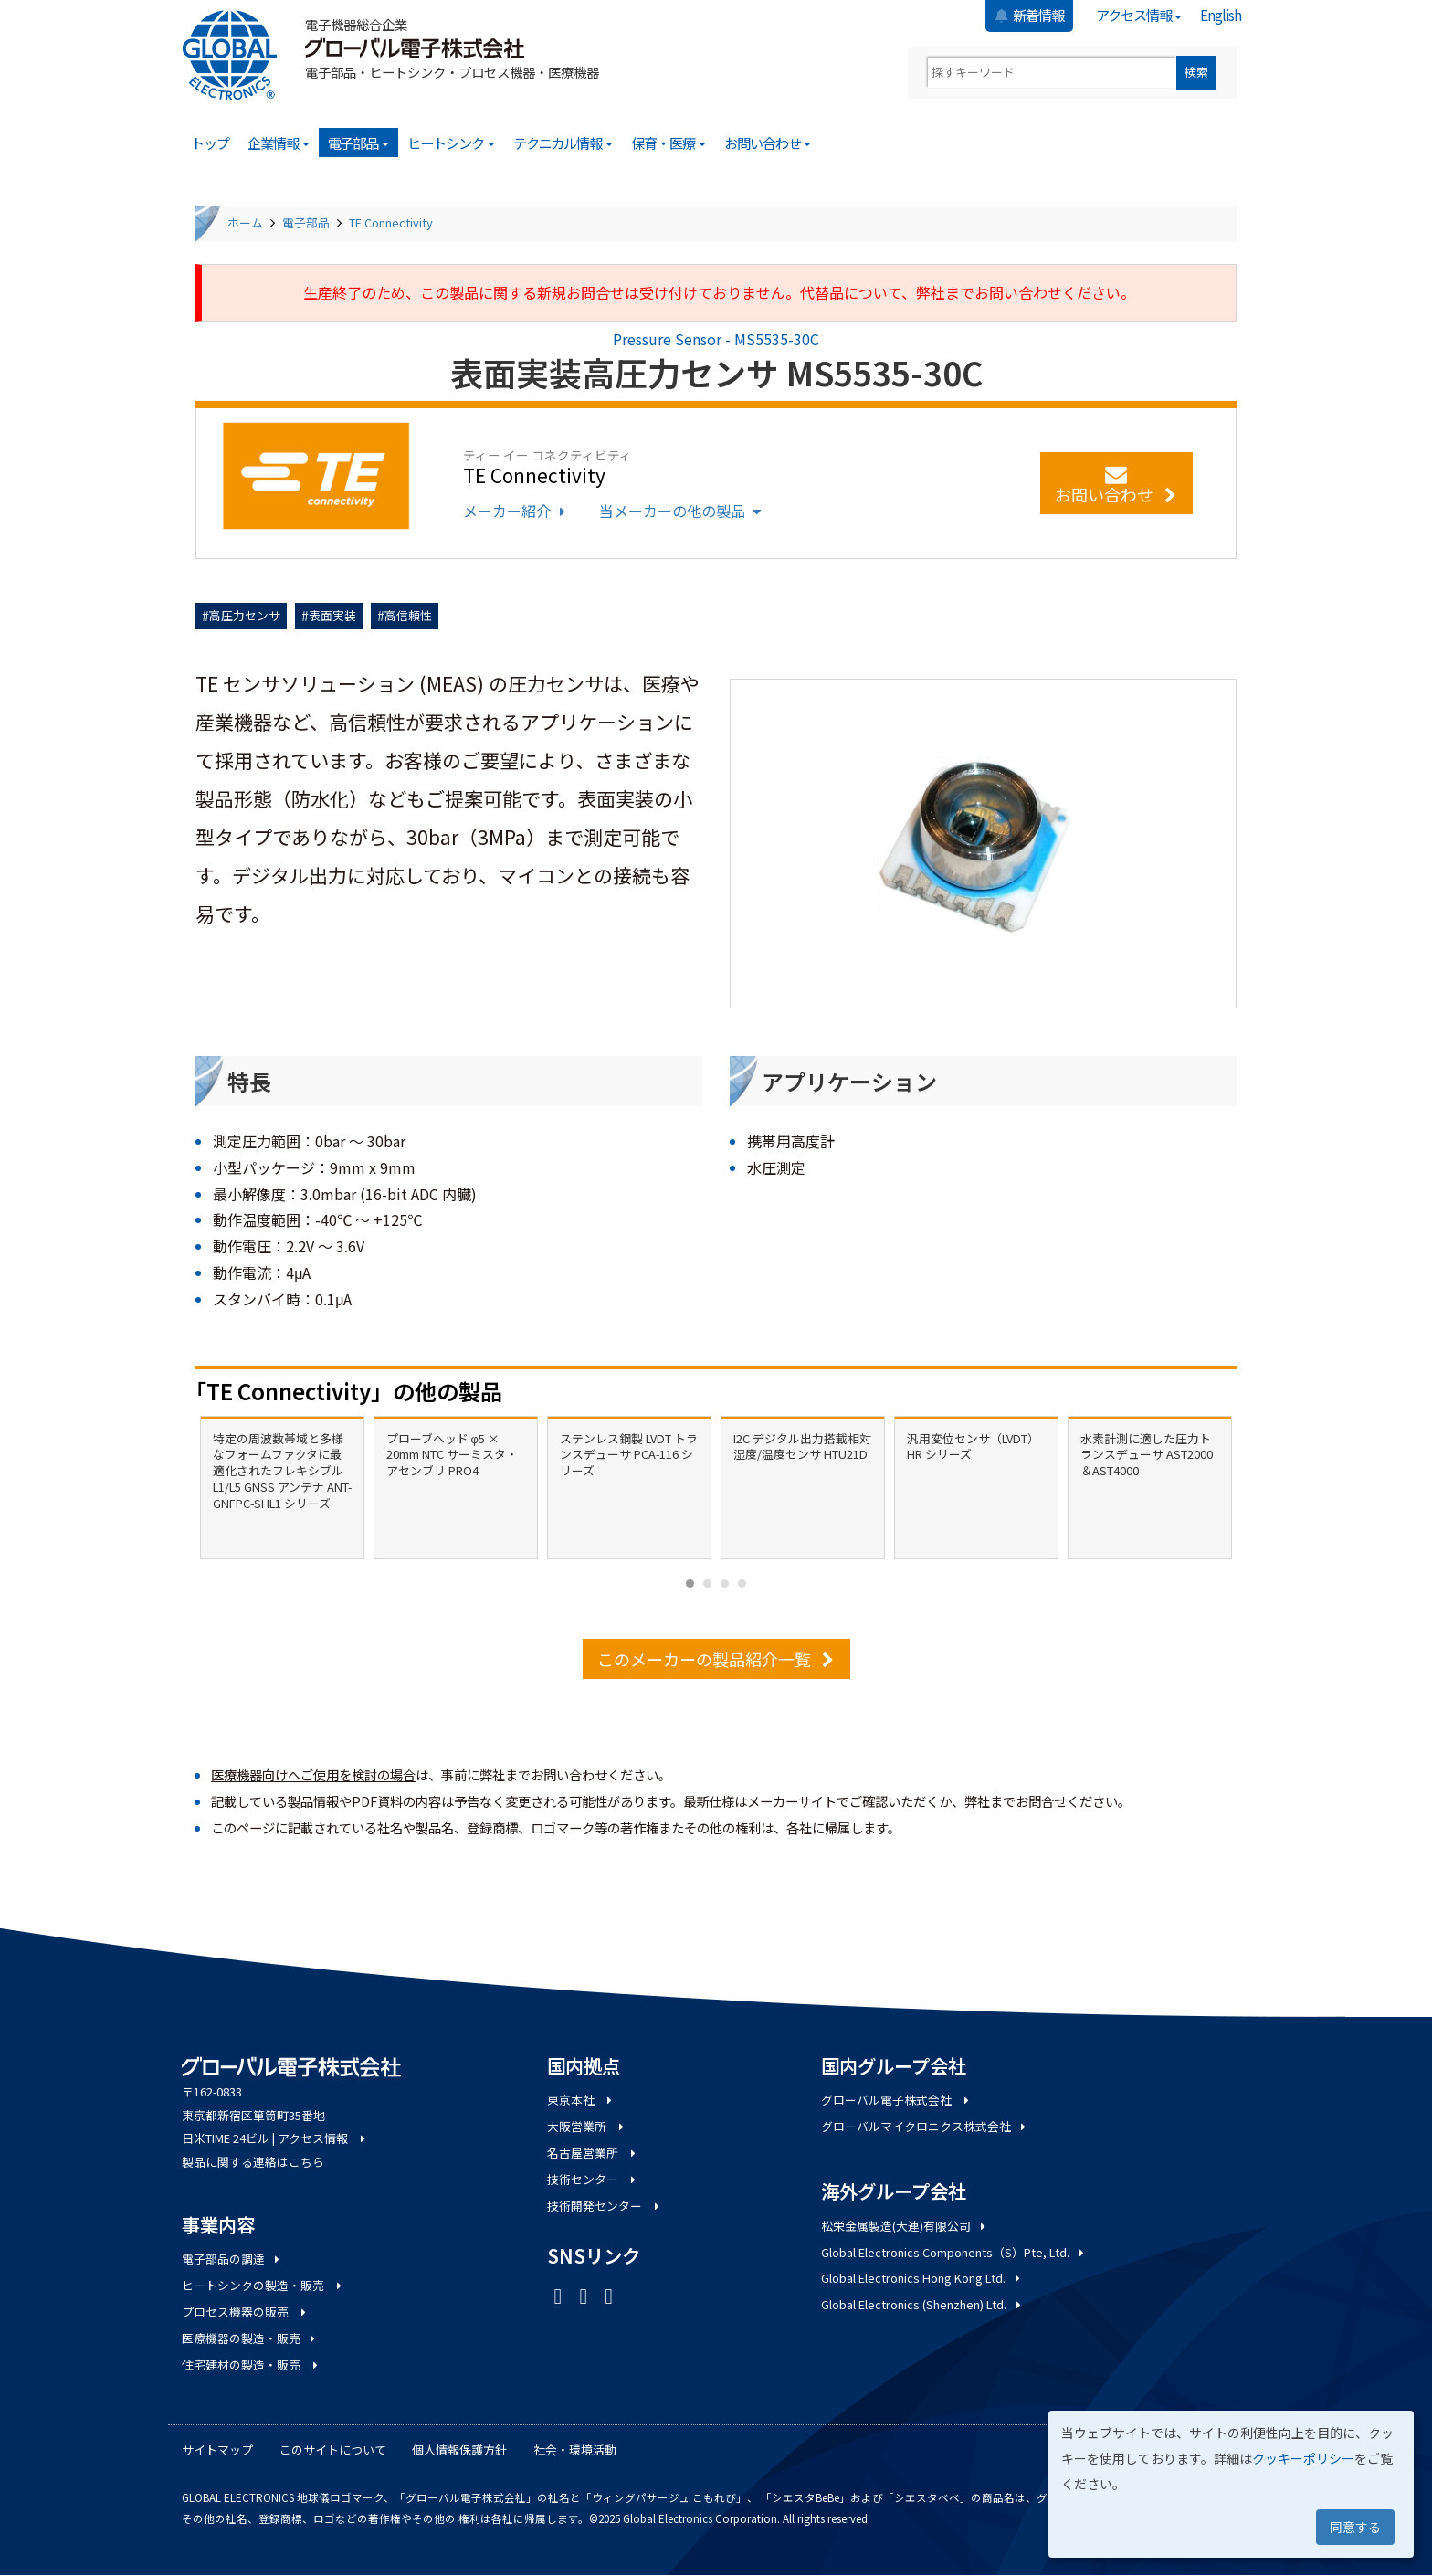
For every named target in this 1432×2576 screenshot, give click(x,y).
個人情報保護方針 (459, 2449)
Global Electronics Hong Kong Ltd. (922, 2277)
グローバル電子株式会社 (896, 2099)
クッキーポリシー (1303, 2458)
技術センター (592, 2179)
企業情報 (278, 142)
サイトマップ (217, 2449)
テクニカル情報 (563, 142)
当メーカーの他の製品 (681, 511)
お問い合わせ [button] (1116, 486)
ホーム (245, 222)
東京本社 (581, 2099)
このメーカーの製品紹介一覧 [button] (716, 1659)
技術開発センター (604, 2205)
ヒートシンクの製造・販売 (263, 2285)
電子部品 (359, 142)
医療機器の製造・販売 (250, 2338)
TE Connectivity (391, 222)
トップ (210, 142)
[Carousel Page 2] (707, 1583)
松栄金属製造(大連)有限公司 (904, 2225)
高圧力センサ (244, 615)
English (1220, 15)
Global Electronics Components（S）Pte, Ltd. (954, 2252)
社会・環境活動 (574, 2449)
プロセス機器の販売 (245, 2311)
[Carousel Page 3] (725, 1583)
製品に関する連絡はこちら (253, 2161)
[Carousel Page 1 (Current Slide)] (690, 1583)
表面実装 (332, 615)
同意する (1355, 2527)
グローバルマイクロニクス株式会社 (924, 2126)
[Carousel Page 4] (742, 1583)
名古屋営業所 (592, 2152)
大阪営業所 (586, 2126)
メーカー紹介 (516, 511)
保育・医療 (668, 142)
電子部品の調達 (232, 2258)
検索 (1196, 71)
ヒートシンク (451, 142)
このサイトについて (332, 2449)
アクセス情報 (1139, 15)
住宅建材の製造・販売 (251, 2364)
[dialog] (1231, 2484)
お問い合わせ (768, 142)
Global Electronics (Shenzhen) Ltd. (922, 2304)
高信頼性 (408, 615)
